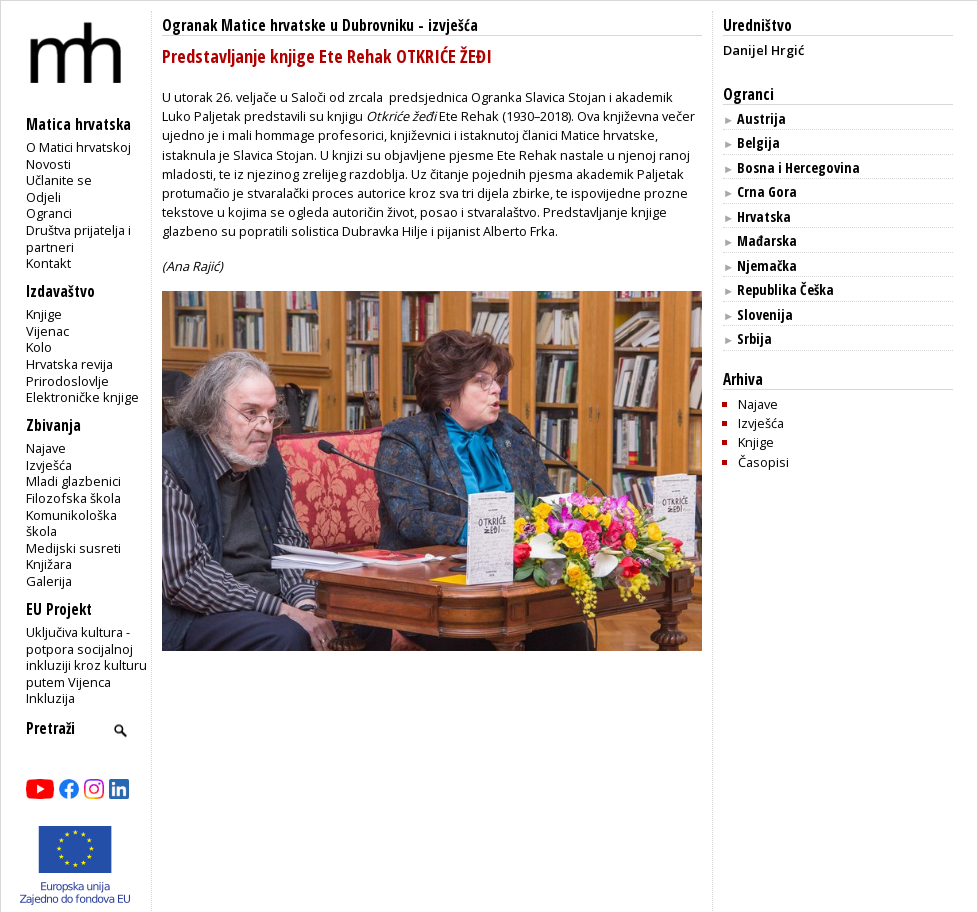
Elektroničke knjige (82, 397)
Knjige (44, 314)
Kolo (39, 347)
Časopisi (763, 462)
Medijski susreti (73, 548)
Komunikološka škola (71, 523)
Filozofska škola (73, 498)
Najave (46, 448)
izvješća (453, 25)
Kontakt (48, 263)
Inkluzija (50, 698)
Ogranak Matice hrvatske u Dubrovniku (288, 25)
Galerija (49, 581)
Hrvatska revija (69, 364)
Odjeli (43, 197)
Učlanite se (59, 180)
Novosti (48, 164)
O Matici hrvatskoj (78, 147)
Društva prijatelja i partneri (78, 238)
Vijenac (47, 331)
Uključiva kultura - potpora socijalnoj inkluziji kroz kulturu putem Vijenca (86, 657)
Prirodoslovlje (67, 381)
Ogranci (49, 213)
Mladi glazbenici (73, 481)
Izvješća (49, 465)
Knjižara (49, 564)
